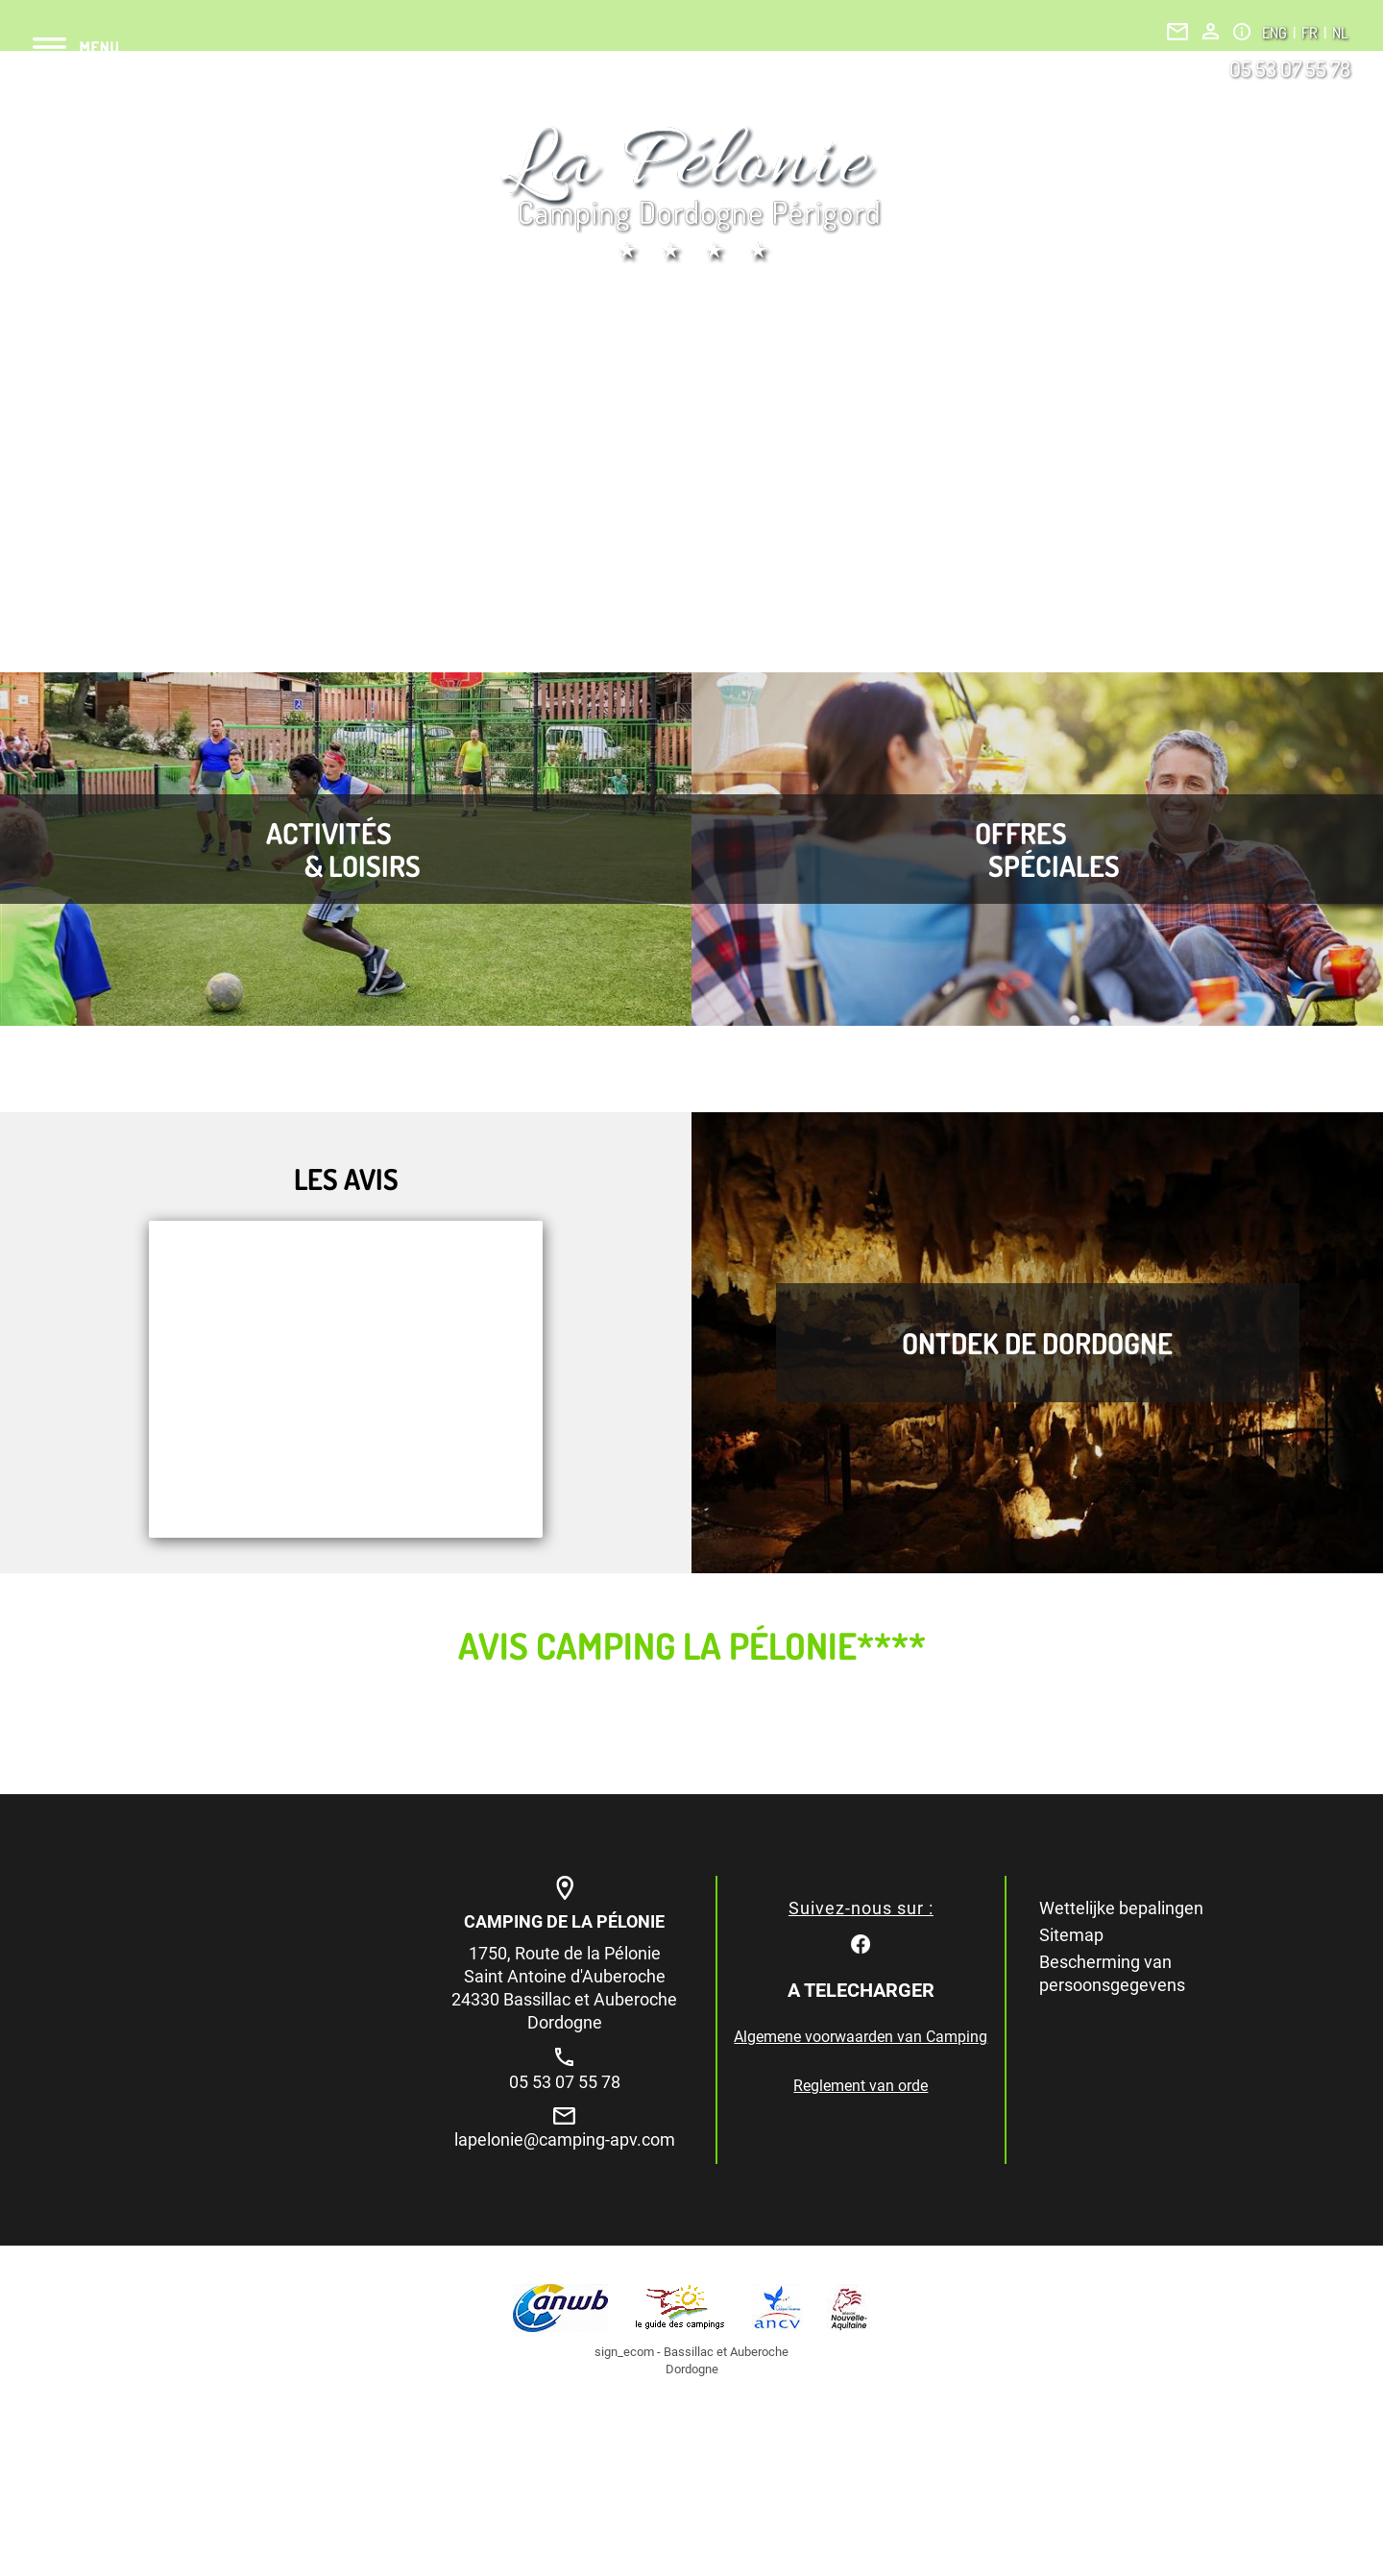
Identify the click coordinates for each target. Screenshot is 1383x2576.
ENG (1276, 32)
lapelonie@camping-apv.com (564, 2139)
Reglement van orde (860, 2086)
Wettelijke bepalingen (1121, 1908)
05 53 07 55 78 (1289, 68)
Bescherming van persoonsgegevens (1112, 1973)
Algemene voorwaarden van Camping (860, 2037)
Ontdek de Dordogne (1037, 1342)
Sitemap (1071, 1935)
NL (1339, 32)
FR (1311, 32)
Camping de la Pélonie (564, 1921)
